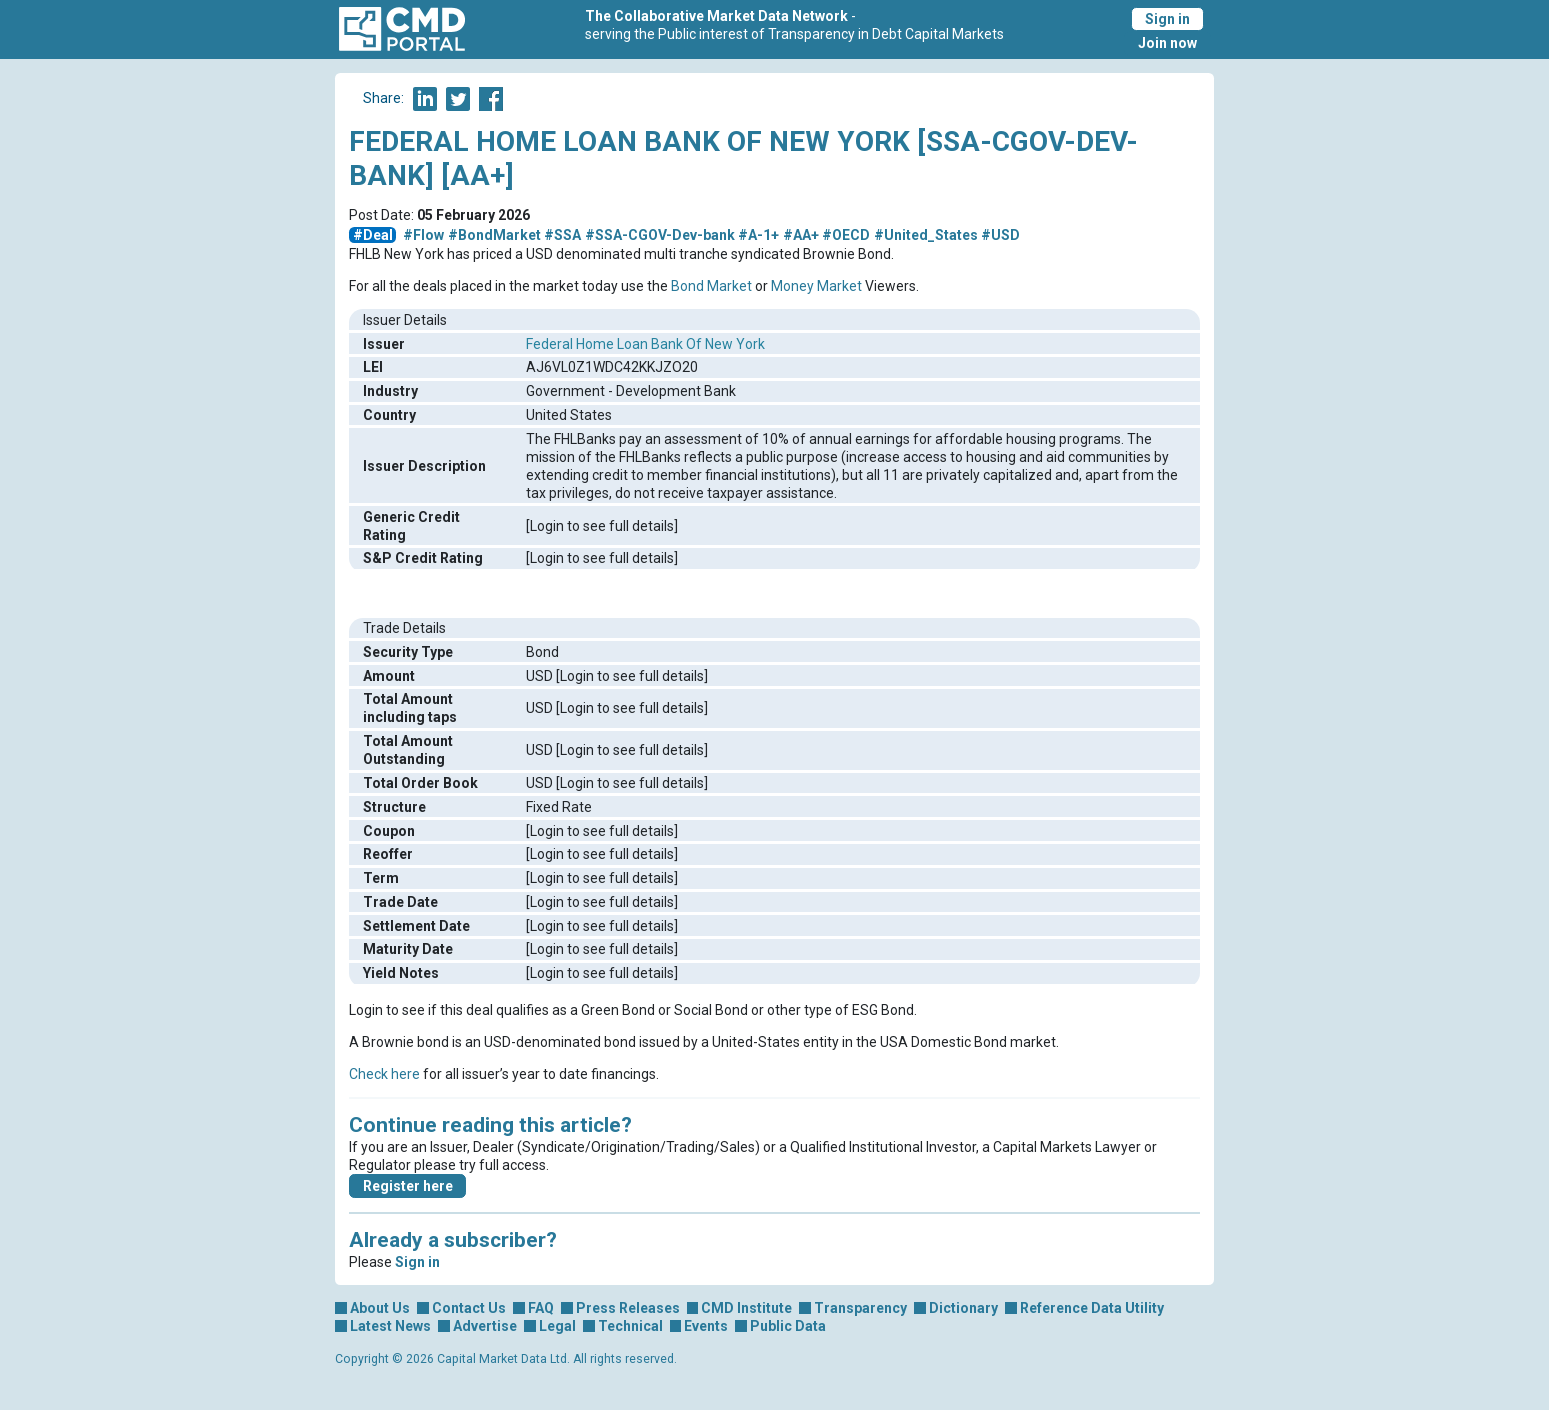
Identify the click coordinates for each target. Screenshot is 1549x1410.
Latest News (390, 1326)
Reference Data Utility (1092, 1308)
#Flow (423, 235)
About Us (380, 1308)
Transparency (860, 1308)
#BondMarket (494, 235)
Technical (630, 1326)
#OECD (846, 235)
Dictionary (963, 1308)
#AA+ (801, 235)
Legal (557, 1326)
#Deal (373, 235)
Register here (408, 1186)
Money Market (816, 286)
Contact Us (469, 1308)
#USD (1000, 235)
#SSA (562, 235)
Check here (384, 1074)
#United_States (926, 235)
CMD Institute (746, 1308)
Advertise (485, 1326)
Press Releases (628, 1308)
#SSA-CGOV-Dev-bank (660, 235)
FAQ (541, 1308)
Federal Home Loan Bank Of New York (645, 344)
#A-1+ (758, 235)
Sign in (1167, 19)
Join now (1167, 43)
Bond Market (711, 286)
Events (706, 1326)
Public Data (788, 1326)
